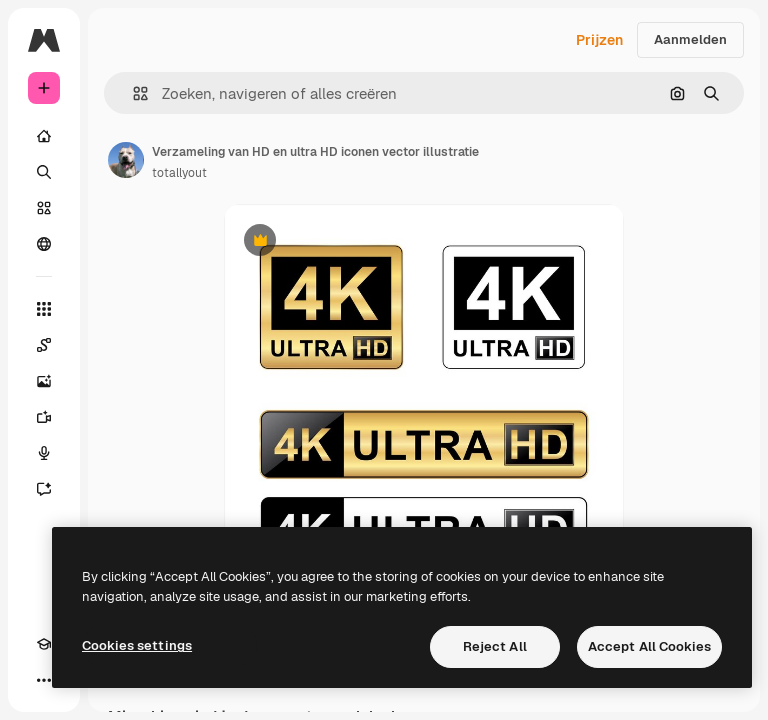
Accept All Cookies (649, 646)
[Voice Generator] (44, 453)
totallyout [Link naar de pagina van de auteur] (179, 173)
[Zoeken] (44, 172)
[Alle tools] (44, 309)
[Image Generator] (44, 381)
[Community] (44, 244)
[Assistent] (44, 489)
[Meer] (44, 680)
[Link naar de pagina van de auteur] (126, 160)
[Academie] (44, 644)
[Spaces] (44, 345)
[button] (132, 93)
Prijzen (599, 40)
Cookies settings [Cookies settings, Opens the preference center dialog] (137, 645)
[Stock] (44, 208)
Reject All (495, 646)
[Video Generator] (44, 417)
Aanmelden (690, 39)
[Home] (44, 136)
